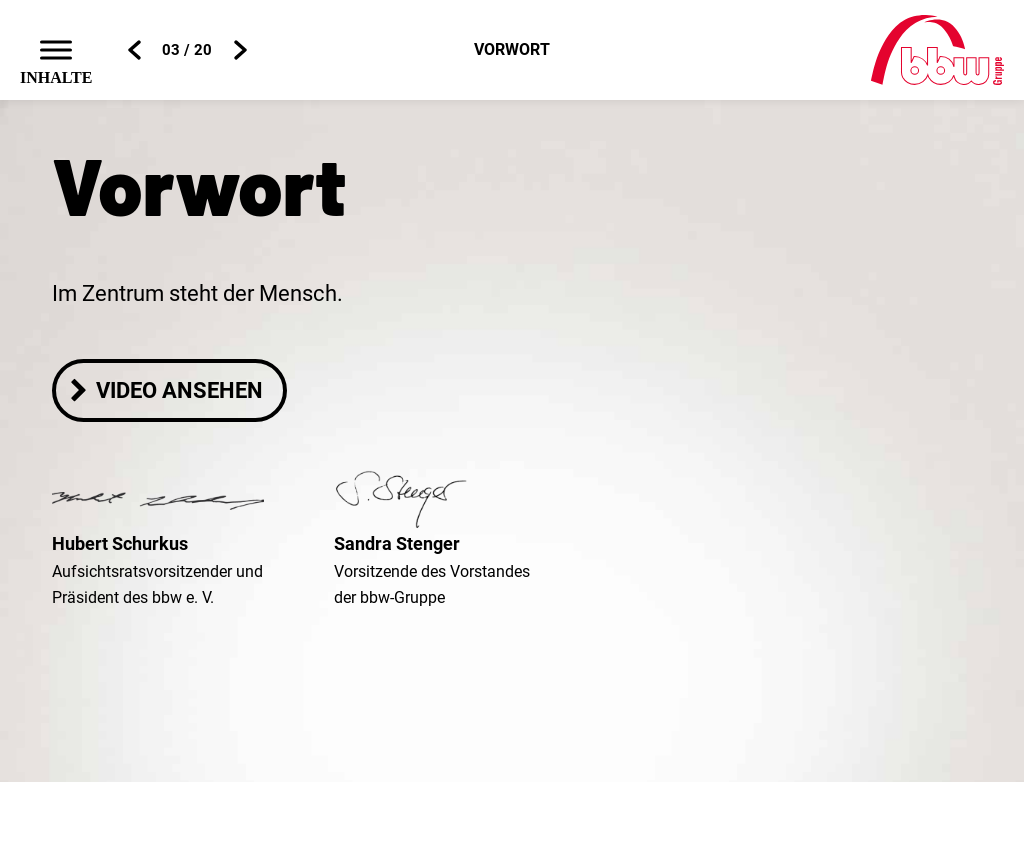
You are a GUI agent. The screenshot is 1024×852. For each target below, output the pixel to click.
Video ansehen (164, 390)
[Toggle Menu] (56, 49)
